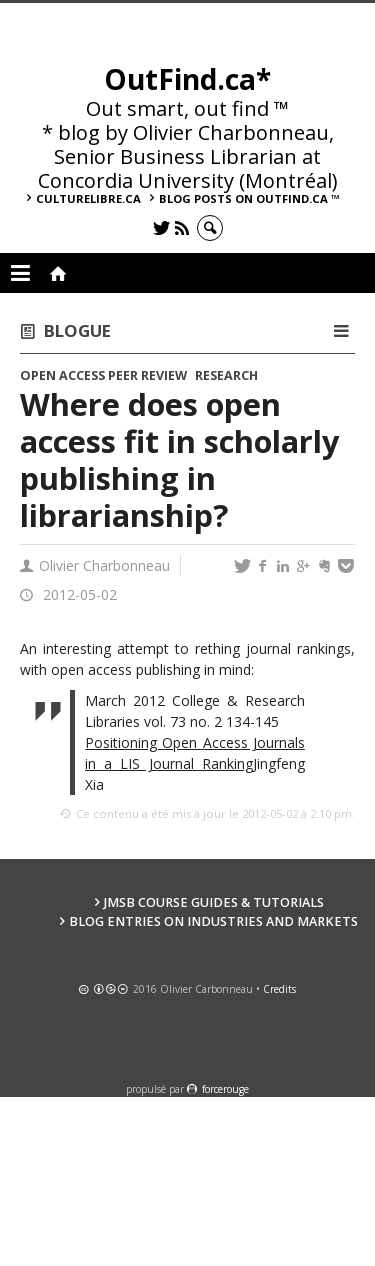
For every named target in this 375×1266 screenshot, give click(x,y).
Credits (279, 989)
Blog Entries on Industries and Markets (213, 921)
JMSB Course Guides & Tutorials (214, 902)
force (225, 1089)
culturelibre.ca (88, 198)
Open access (62, 375)
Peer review (147, 375)
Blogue (77, 330)
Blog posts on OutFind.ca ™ (249, 198)
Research (226, 375)
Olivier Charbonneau (104, 565)
